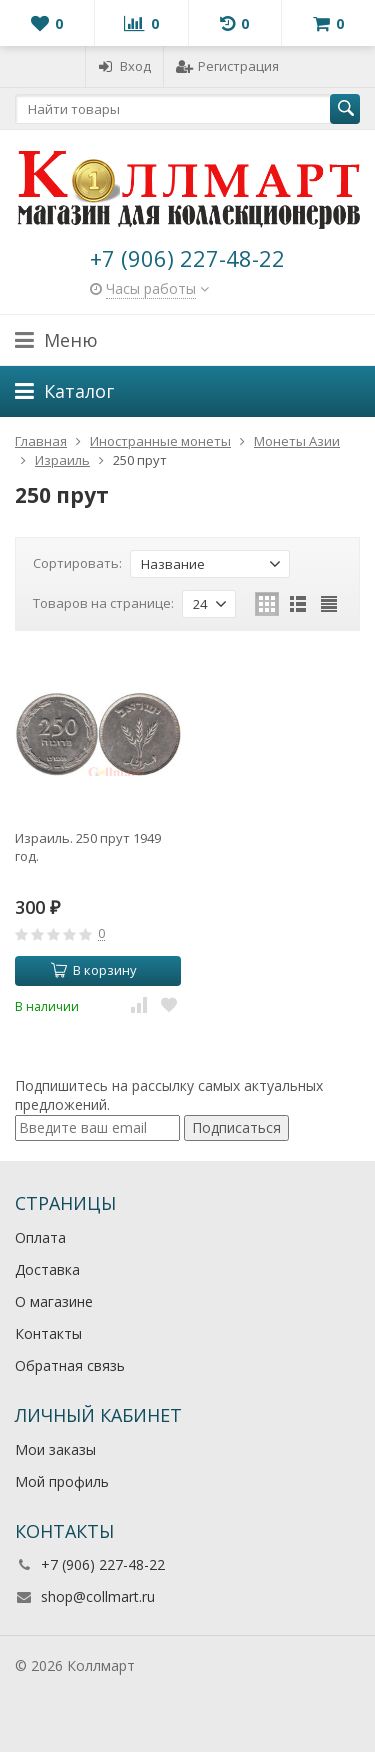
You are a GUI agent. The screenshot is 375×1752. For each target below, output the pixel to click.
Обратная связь (70, 1365)
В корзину (94, 970)
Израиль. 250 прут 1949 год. (88, 847)
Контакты (48, 1333)
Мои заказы (55, 1449)
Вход (124, 66)
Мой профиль (62, 1481)
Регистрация (227, 66)
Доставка (47, 1269)
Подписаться (236, 1127)
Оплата (40, 1237)
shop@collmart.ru (98, 1596)
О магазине (54, 1301)
